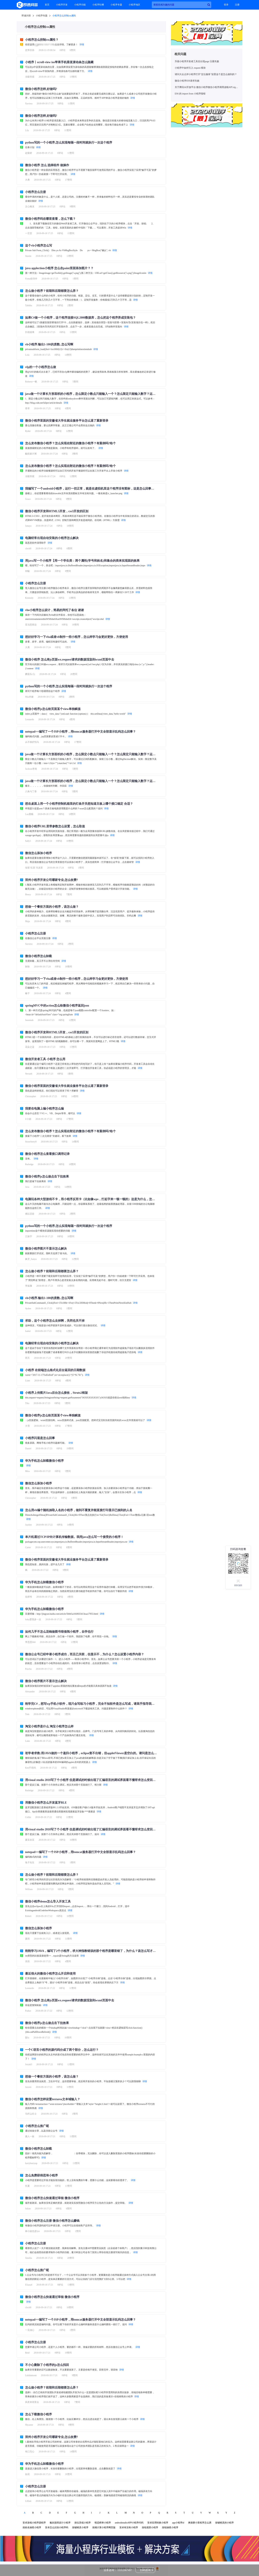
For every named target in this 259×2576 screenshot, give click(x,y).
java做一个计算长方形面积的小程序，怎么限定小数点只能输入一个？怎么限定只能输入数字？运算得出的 (94, 393)
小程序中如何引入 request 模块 (190, 68)
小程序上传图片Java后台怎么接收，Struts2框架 (56, 1392)
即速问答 (26, 15)
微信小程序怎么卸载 (38, 956)
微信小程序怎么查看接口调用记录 (47, 1153)
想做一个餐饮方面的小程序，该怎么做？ (52, 906)
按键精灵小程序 (80, 2527)
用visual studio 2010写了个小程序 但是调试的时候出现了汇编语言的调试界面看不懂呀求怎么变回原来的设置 (96, 1780)
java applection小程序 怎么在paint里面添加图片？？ (59, 268)
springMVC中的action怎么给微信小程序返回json (57, 1005)
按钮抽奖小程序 (170, 2527)
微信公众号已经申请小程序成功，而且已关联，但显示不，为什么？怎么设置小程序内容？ (84, 1654)
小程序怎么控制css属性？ (41, 39)
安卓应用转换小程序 (157, 2522)
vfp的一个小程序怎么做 (40, 367)
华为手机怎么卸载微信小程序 (44, 1460)
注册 (237, 4)
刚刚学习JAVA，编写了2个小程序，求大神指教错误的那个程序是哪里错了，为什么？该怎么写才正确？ (93, 1951)
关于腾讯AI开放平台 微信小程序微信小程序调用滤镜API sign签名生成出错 (207, 87)
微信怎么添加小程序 (38, 853)
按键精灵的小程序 (224, 2522)
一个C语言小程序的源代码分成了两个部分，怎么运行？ (62, 2049)
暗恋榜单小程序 (103, 2522)
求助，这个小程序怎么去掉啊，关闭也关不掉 (55, 1320)
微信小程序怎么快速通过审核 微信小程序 (52, 2198)
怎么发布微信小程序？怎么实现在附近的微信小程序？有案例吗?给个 (70, 443)
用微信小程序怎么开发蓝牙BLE (46, 1802)
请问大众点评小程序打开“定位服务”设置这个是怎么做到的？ (206, 74)
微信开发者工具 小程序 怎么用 (45, 1059)
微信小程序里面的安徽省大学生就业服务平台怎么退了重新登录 (66, 420)
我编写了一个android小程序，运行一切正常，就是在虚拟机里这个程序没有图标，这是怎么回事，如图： (94, 488)
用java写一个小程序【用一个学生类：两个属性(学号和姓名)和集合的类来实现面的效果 (82, 560)
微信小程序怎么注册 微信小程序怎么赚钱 (52, 2220)
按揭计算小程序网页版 (103, 2527)
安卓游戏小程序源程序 (34, 2522)
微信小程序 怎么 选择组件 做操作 (47, 165)
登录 (226, 4)
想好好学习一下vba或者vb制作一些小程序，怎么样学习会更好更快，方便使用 (76, 637)
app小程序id (178, 2522)
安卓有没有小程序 (128, 2527)
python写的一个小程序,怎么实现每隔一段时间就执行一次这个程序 (68, 142)
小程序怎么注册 (35, 192)
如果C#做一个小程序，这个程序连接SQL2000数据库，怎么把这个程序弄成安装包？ (80, 317)
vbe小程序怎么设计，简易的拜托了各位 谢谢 (54, 610)
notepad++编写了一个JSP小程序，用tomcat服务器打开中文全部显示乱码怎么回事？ (80, 731)
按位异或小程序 (82, 2522)
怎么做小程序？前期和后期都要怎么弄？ (52, 290)
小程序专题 (116, 4)
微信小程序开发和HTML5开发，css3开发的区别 (56, 511)
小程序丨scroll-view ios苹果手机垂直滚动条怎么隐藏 (59, 62)
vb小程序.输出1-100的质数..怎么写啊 (49, 344)
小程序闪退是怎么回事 (40, 1438)
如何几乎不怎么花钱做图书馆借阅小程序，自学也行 (59, 1631)
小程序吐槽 (98, 4)
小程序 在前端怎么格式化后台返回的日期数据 (55, 1370)
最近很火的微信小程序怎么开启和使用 (50, 1973)
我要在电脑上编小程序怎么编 (44, 1108)
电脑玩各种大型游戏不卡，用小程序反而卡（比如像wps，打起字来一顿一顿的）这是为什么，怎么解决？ (94, 1199)
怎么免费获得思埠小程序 (41, 2175)
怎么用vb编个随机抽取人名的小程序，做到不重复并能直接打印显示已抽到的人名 (78, 1510)
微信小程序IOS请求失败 (187, 81)
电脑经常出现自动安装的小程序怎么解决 (52, 538)
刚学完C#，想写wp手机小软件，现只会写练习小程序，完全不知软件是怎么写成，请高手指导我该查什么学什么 (98, 1703)
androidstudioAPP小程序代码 (129, 2522)
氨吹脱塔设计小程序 (60, 2522)
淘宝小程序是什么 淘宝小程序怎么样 (49, 1726)
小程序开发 (62, 4)
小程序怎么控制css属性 (64, 15)
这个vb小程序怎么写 (38, 245)
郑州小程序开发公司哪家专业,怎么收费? (51, 880)
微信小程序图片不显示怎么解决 (46, 1248)
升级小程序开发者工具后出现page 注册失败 (197, 61)
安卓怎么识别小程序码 (56, 2527)
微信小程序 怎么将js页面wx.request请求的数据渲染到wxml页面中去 (69, 659)
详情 (81, 44)
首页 (47, 4)
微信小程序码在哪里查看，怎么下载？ (50, 218)
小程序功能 (80, 4)
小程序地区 (134, 4)
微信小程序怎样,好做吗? (41, 89)
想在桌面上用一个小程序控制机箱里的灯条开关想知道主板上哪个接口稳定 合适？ (79, 803)
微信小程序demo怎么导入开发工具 (48, 1901)
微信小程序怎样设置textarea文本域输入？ (52, 2099)
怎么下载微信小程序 (38, 2414)
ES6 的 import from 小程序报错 (190, 93)
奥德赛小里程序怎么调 (199, 2522)
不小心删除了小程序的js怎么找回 (47, 2365)
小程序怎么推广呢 (37, 2126)
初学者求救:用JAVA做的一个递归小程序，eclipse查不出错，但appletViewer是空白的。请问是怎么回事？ (94, 1753)
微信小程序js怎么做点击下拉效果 (47, 1176)
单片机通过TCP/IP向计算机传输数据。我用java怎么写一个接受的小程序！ (74, 1537)
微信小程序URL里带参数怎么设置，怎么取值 (55, 826)
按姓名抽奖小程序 (32, 2527)
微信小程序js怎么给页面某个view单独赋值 (53, 709)
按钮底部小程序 (150, 2527)
